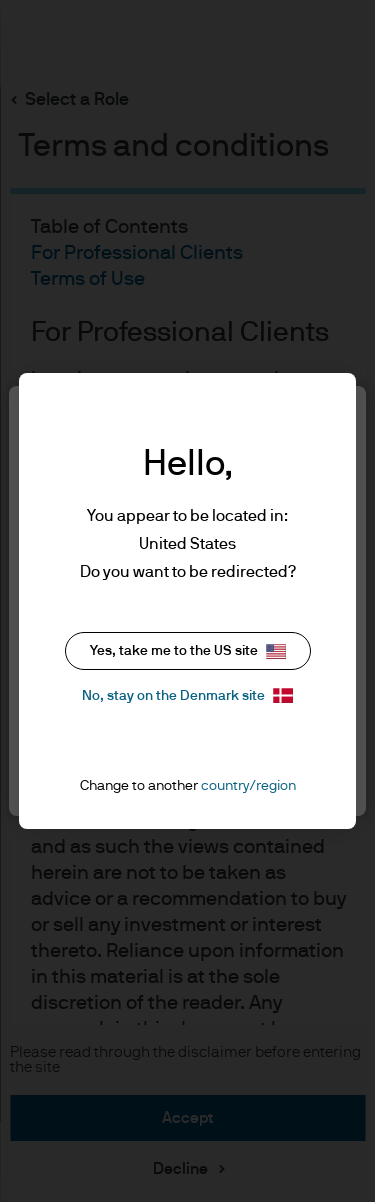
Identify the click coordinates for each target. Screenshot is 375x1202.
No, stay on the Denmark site (187, 695)
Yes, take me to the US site (188, 651)
